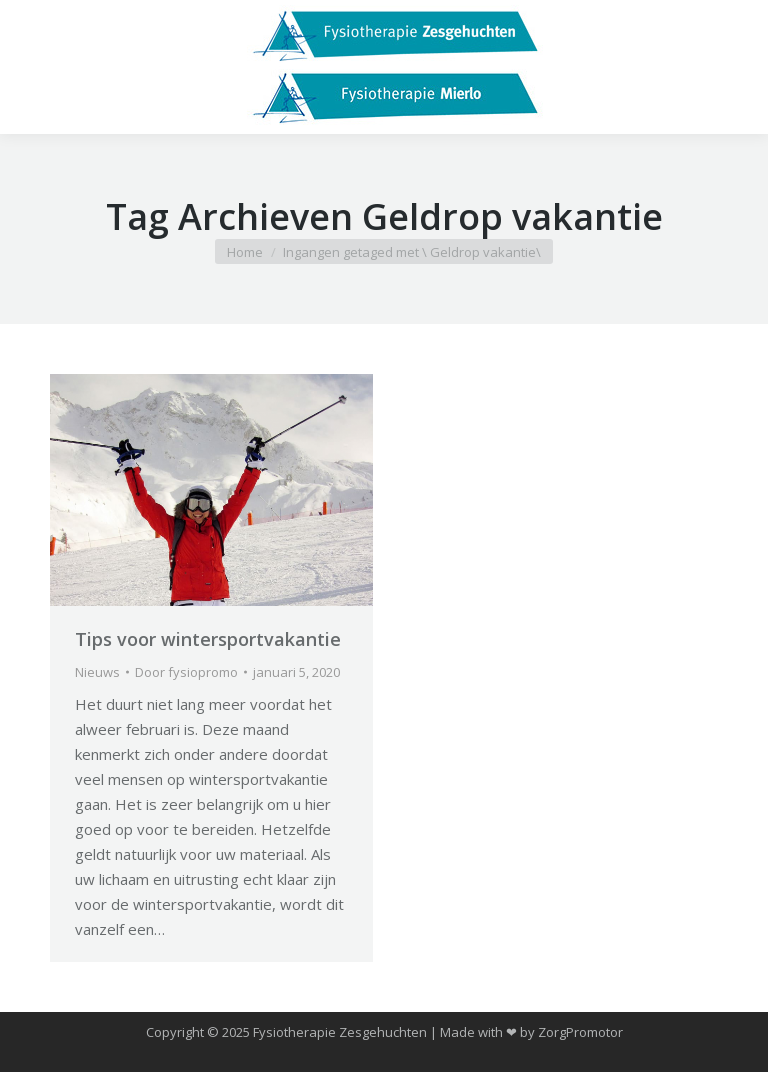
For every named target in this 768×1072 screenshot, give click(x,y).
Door (186, 672)
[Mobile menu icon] (32, 67)
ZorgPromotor (580, 1032)
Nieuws (97, 672)
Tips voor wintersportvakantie (208, 639)
